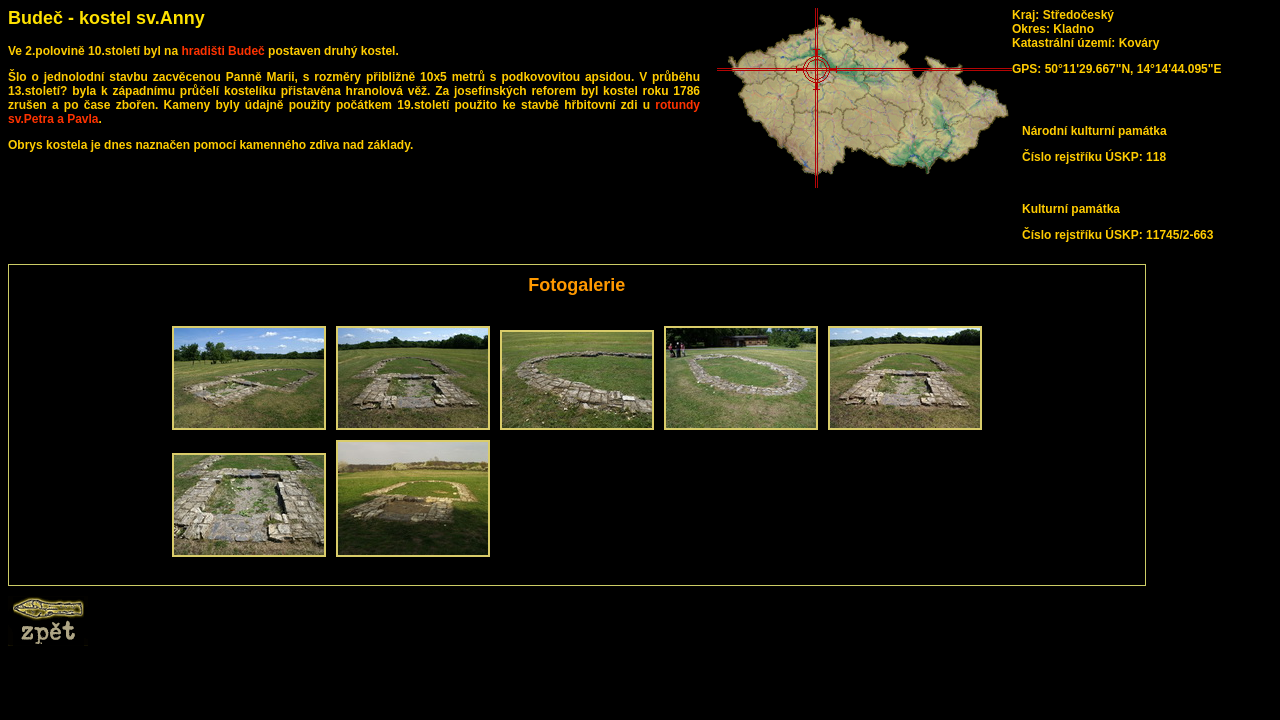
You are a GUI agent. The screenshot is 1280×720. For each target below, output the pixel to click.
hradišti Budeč (222, 51)
